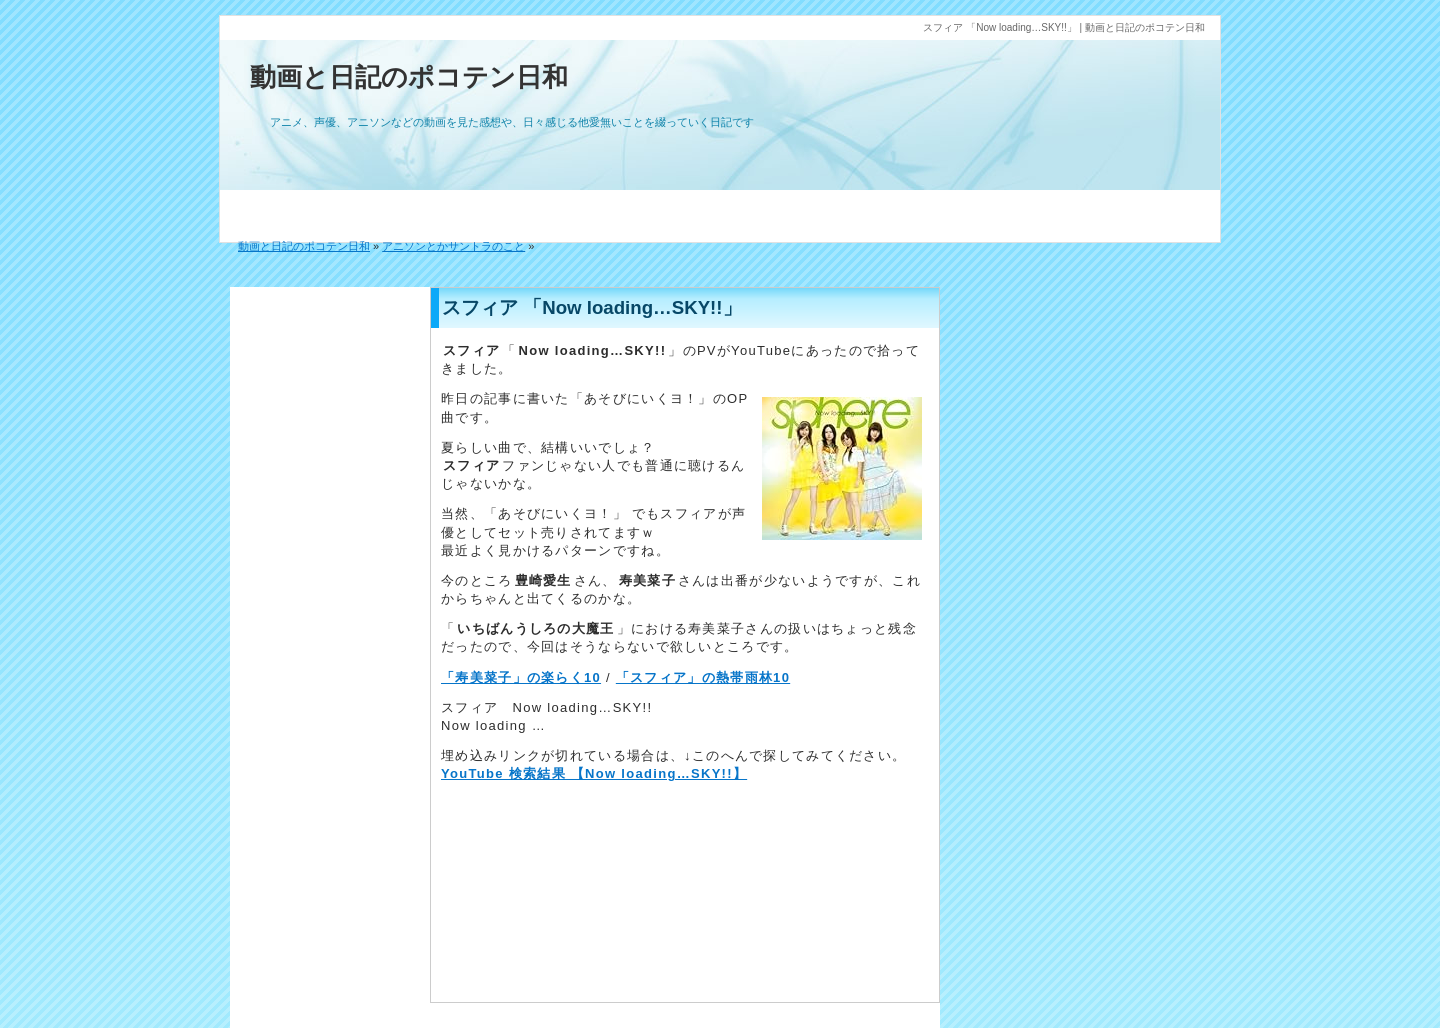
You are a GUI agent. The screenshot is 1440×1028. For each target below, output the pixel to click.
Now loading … (493, 725)
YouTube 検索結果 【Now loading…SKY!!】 (594, 773)
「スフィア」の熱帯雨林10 (703, 677)
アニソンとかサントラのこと (453, 246)
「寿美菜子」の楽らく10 (521, 677)
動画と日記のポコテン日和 (409, 77)
